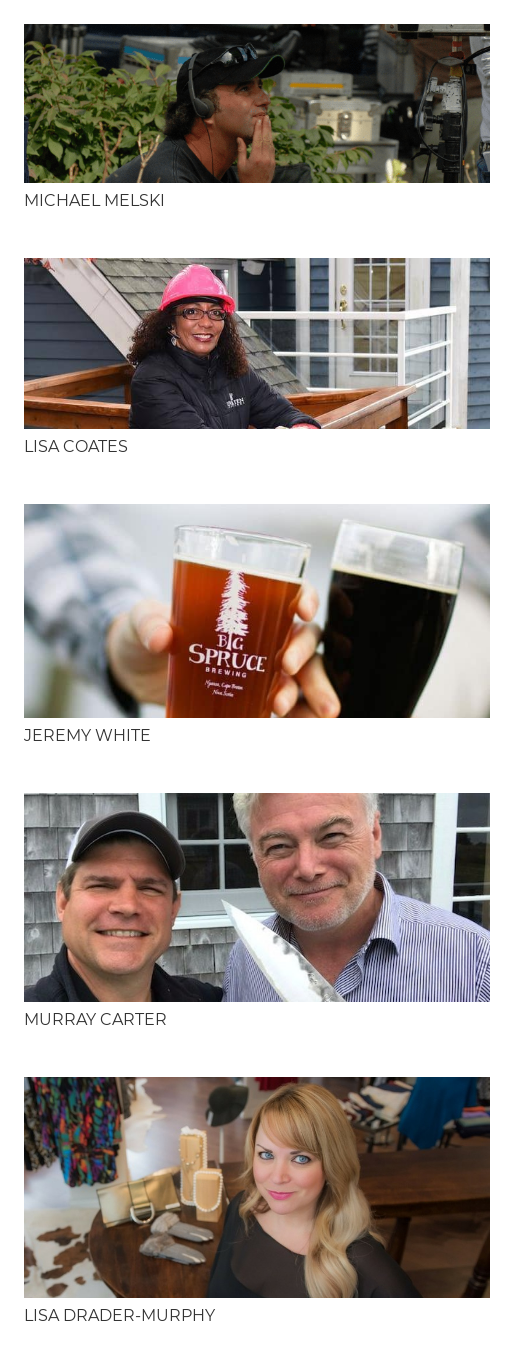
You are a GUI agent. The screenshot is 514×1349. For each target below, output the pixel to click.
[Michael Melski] (257, 103)
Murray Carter (95, 1019)
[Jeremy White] (257, 611)
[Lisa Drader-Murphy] (257, 1187)
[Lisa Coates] (257, 343)
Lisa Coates (76, 446)
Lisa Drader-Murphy (119, 1315)
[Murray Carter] (257, 897)
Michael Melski (94, 200)
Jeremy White (87, 735)
